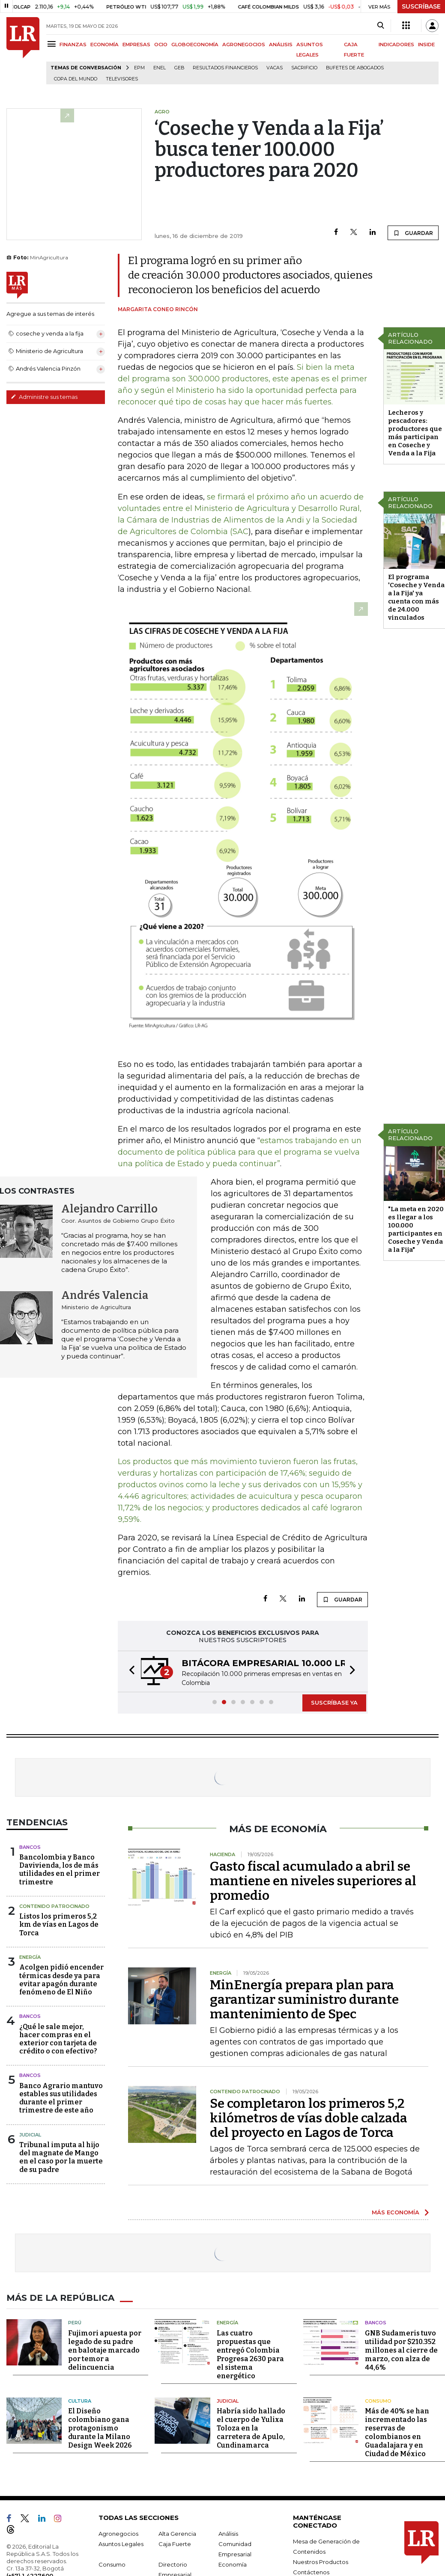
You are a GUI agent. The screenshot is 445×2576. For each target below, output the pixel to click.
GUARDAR (413, 232)
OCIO (160, 45)
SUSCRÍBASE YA (334, 1702)
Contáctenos (311, 2572)
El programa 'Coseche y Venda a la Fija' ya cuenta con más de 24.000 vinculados (416, 597)
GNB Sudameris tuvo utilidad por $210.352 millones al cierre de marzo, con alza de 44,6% (401, 2350)
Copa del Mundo (75, 79)
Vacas (274, 68)
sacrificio (304, 68)
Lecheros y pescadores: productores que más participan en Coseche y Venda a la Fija (415, 433)
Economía (232, 2564)
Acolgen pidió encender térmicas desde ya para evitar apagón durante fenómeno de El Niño (61, 1979)
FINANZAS (73, 45)
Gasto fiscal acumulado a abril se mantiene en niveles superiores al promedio (313, 1881)
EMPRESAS (136, 45)
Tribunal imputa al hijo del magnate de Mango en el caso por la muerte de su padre (61, 2157)
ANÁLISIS (281, 45)
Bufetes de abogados (355, 68)
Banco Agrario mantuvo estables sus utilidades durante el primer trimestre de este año (61, 2098)
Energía (30, 1957)
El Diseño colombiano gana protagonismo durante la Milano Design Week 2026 (100, 2428)
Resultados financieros (225, 68)
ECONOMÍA (104, 45)
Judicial (30, 2135)
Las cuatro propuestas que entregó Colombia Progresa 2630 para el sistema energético (250, 2354)
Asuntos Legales (121, 2543)
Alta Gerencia (177, 2533)
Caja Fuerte (174, 2543)
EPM (139, 68)
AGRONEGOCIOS (243, 45)
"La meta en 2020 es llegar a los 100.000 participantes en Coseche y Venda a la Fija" (416, 1229)
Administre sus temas (44, 396)
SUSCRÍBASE (421, 6)
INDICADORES (396, 45)
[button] (129, 1671)
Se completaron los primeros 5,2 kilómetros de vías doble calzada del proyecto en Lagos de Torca (308, 2118)
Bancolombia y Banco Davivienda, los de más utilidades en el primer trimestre (59, 1869)
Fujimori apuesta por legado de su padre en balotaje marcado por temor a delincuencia (104, 2350)
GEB (179, 68)
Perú (74, 2323)
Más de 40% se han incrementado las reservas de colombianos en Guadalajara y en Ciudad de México (397, 2432)
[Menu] (53, 44)
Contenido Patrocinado (54, 1906)
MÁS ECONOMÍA (395, 2212)
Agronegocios (118, 2533)
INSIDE (426, 45)
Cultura (79, 2401)
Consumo (378, 2401)
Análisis (228, 2533)
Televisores (122, 79)
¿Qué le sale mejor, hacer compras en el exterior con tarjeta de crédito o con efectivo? (58, 2039)
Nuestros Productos (320, 2561)
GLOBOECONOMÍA (194, 45)
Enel (159, 68)
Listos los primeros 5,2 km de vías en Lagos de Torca (59, 1924)
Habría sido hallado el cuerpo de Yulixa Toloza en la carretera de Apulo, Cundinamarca (251, 2428)
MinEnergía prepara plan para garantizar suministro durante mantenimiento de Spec (304, 1999)
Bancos (30, 1847)
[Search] (380, 25)
